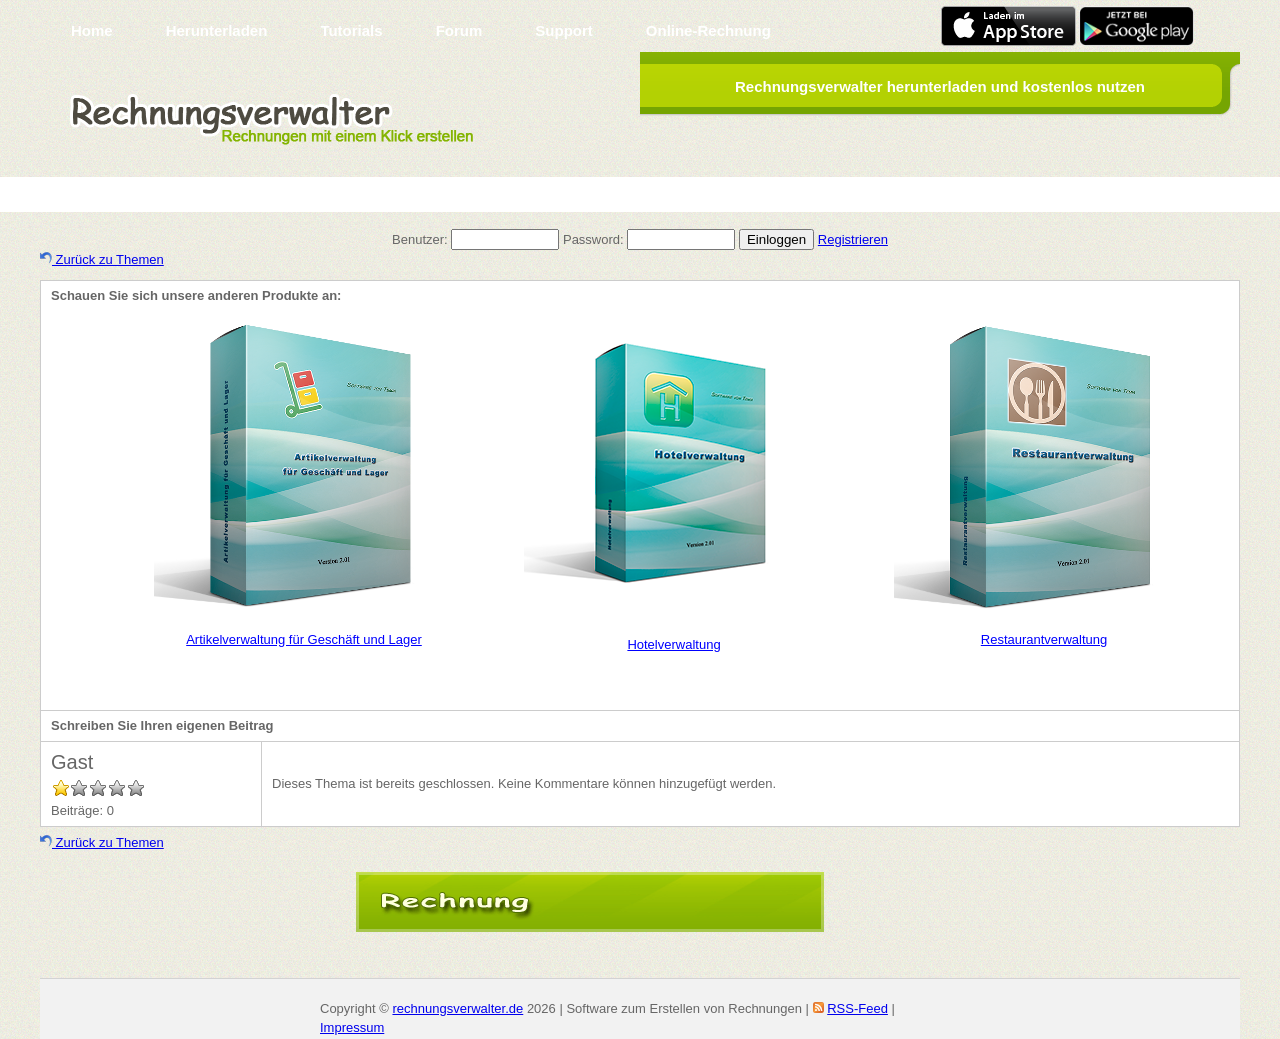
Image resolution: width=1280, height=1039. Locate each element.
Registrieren (853, 239)
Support (564, 30)
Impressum (352, 1027)
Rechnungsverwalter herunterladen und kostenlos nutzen (940, 86)
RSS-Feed (857, 1008)
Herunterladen (217, 30)
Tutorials (351, 30)
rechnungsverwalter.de (457, 1008)
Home (92, 30)
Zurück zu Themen (102, 259)
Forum (459, 30)
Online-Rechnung (708, 30)
